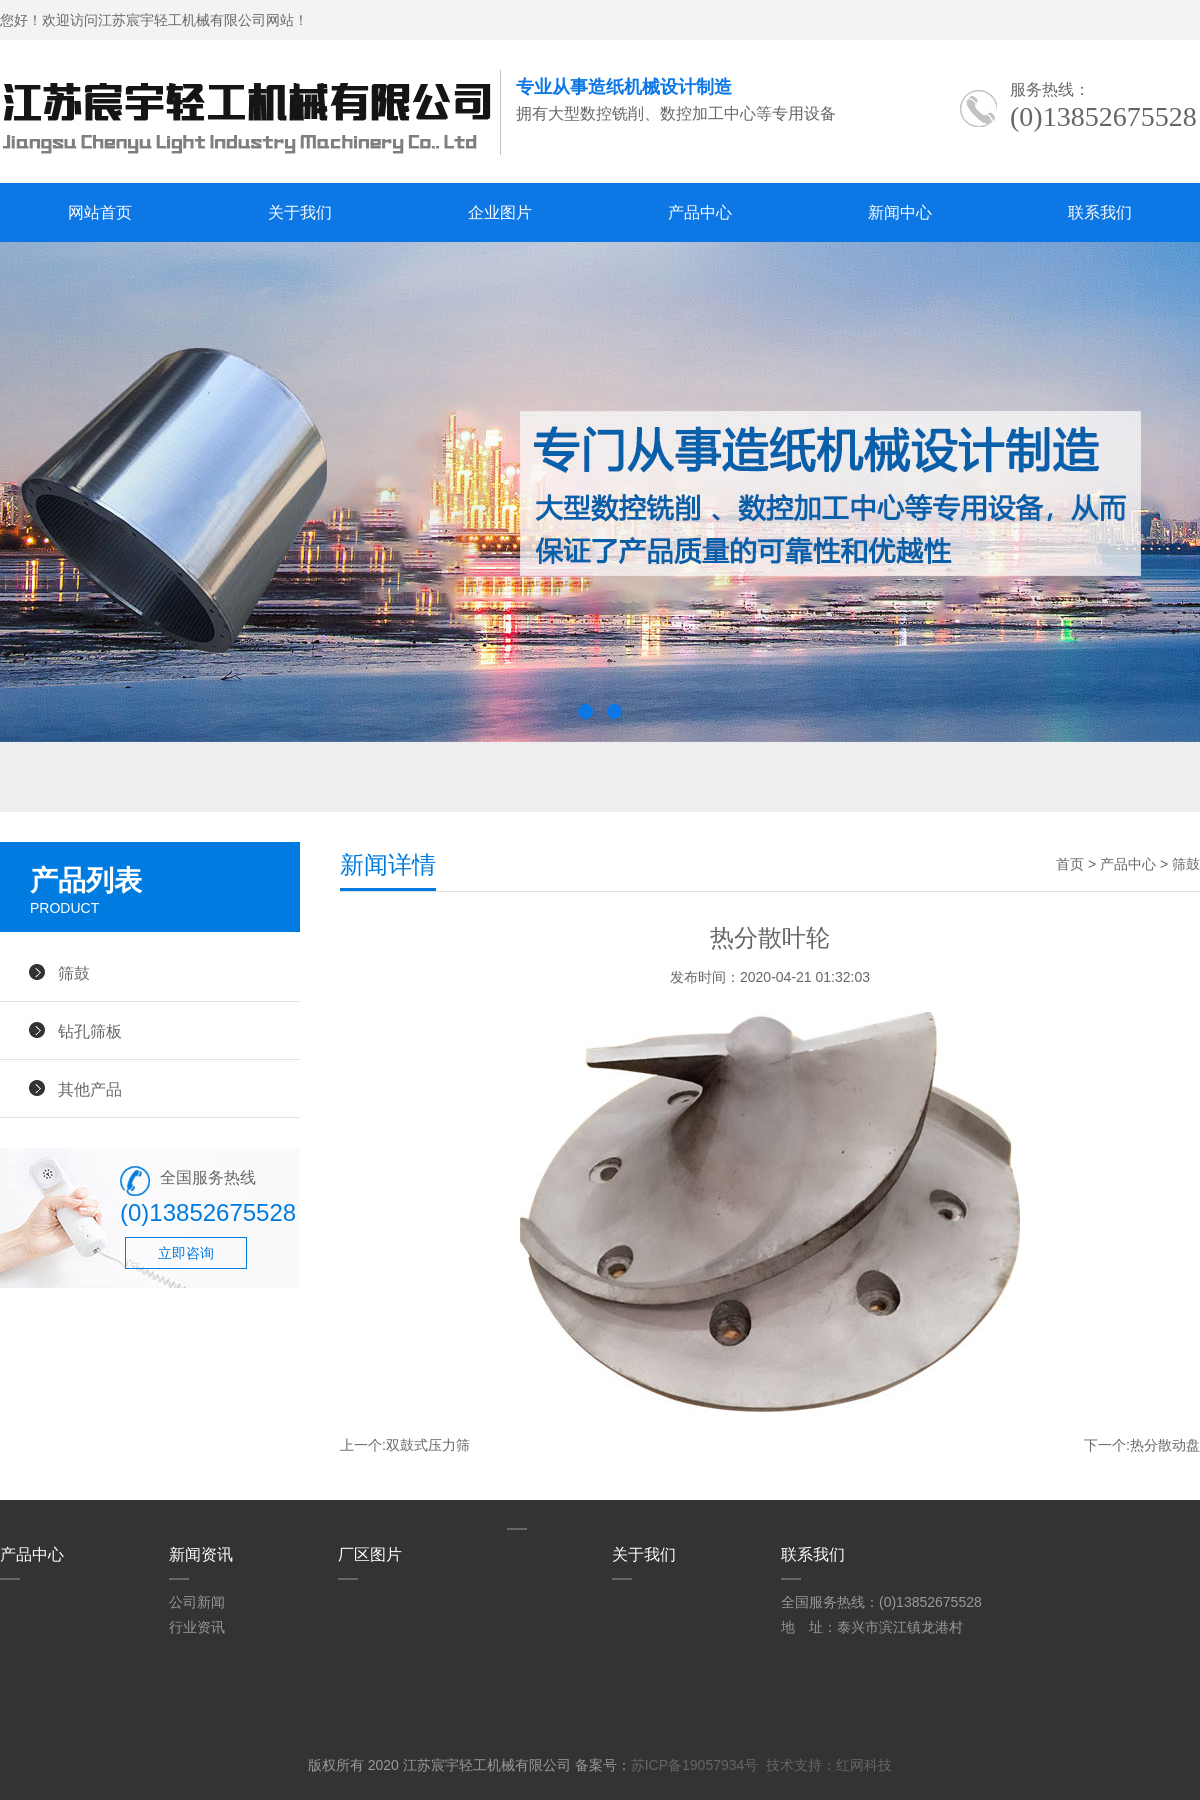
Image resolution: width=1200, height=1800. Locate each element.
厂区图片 (370, 1554)
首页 (1070, 864)
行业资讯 (197, 1627)
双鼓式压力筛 (428, 1445)
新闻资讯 (201, 1554)
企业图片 (500, 212)
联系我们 (1100, 212)
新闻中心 (900, 212)
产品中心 (700, 212)
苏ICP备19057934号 (695, 1765)
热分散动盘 (1165, 1445)
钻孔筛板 (90, 1031)
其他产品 (90, 1089)
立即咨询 (186, 1253)
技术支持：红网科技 (829, 1765)
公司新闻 (197, 1602)
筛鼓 (74, 973)
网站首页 (100, 212)
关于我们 (300, 212)
